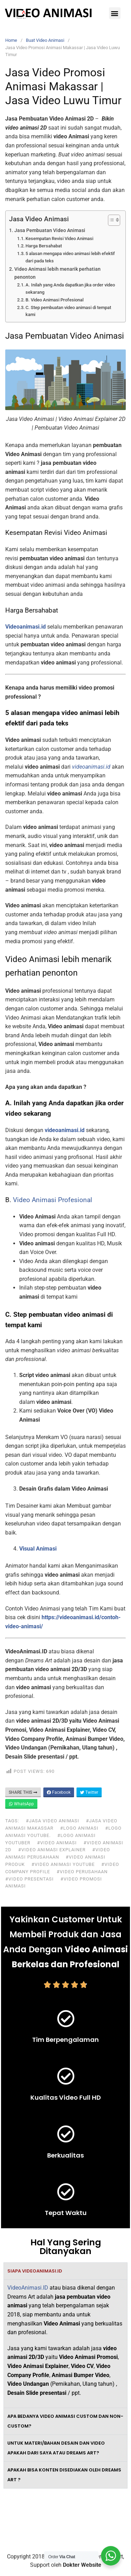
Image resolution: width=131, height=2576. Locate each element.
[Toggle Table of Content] (110, 220)
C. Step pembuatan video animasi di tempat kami (68, 311)
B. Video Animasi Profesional (54, 299)
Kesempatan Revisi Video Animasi (59, 238)
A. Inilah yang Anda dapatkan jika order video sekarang (70, 288)
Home (11, 40)
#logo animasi (79, 1828)
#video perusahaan (82, 1871)
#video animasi (57, 1842)
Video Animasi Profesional (52, 1200)
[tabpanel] (65, 2343)
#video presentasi (29, 1879)
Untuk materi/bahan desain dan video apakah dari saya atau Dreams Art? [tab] (56, 2448)
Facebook (59, 1792)
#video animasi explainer (52, 1849)
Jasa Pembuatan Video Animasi (49, 230)
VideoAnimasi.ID (27, 2287)
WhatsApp (21, 1803)
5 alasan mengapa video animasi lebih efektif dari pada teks (70, 257)
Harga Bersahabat (44, 245)
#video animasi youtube (63, 1864)
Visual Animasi (38, 1548)
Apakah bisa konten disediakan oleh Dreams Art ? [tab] (64, 2475)
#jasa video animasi (52, 1820)
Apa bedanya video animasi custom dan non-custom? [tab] (65, 2421)
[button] (115, 13)
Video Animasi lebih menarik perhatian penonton (57, 273)
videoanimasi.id (65, 1130)
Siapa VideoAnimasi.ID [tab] (34, 2271)
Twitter (89, 1792)
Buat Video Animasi (45, 40)
